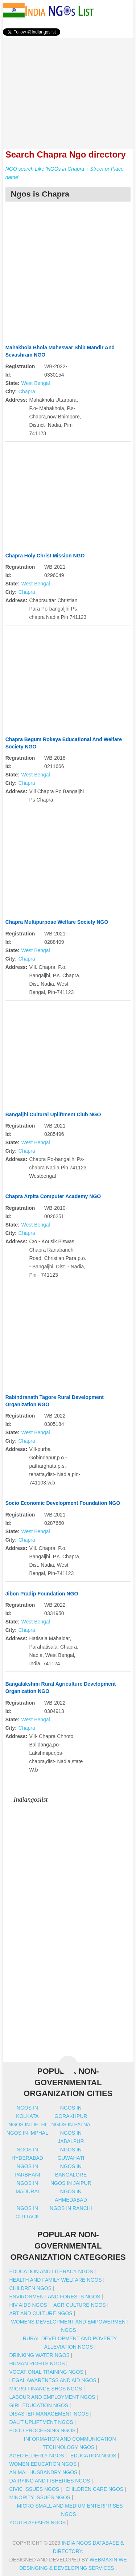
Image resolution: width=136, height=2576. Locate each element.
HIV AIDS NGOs (28, 2305)
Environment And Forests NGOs (54, 2296)
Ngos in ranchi (71, 2208)
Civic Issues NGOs (34, 2489)
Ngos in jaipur (70, 2183)
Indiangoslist (31, 1799)
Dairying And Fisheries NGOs (49, 2481)
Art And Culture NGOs (40, 2313)
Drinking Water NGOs (39, 2355)
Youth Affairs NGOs (37, 2522)
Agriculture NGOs (79, 2305)
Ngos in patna (71, 2124)
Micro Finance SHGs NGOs (45, 2389)
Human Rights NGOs (37, 2363)
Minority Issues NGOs (39, 2497)
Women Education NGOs (43, 2464)
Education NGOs (93, 2455)
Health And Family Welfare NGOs (55, 2280)
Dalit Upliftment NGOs (41, 2422)
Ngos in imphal (27, 2133)
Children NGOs (30, 2288)
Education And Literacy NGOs (51, 2271)
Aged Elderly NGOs (36, 2455)
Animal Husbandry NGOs (43, 2472)
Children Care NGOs (94, 2489)
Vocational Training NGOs (46, 2372)
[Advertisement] (68, 89)
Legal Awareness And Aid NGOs (52, 2380)
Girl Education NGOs (38, 2405)
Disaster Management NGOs (48, 2414)
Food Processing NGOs (42, 2430)
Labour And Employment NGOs (52, 2397)
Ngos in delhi (27, 2124)
